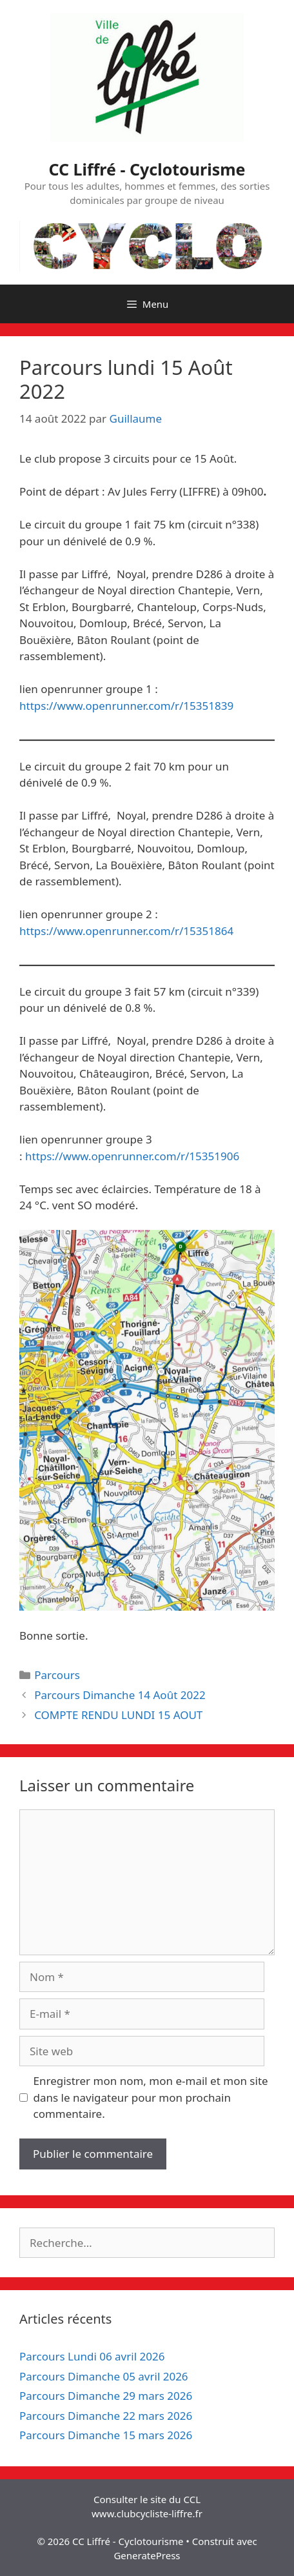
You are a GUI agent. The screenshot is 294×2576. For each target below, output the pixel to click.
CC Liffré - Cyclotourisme (147, 169)
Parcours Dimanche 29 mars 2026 (105, 2395)
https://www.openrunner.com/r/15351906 (132, 1156)
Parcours (57, 1674)
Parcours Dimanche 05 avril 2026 (103, 2376)
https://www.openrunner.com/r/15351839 (126, 705)
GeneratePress (146, 2555)
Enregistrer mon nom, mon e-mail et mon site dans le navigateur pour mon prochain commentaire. (151, 2097)
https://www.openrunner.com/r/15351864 (126, 930)
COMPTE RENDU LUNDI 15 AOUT (118, 1714)
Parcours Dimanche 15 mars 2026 (105, 2435)
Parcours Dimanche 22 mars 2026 (105, 2415)
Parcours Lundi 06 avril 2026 (91, 2356)
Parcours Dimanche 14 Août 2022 (119, 1694)
